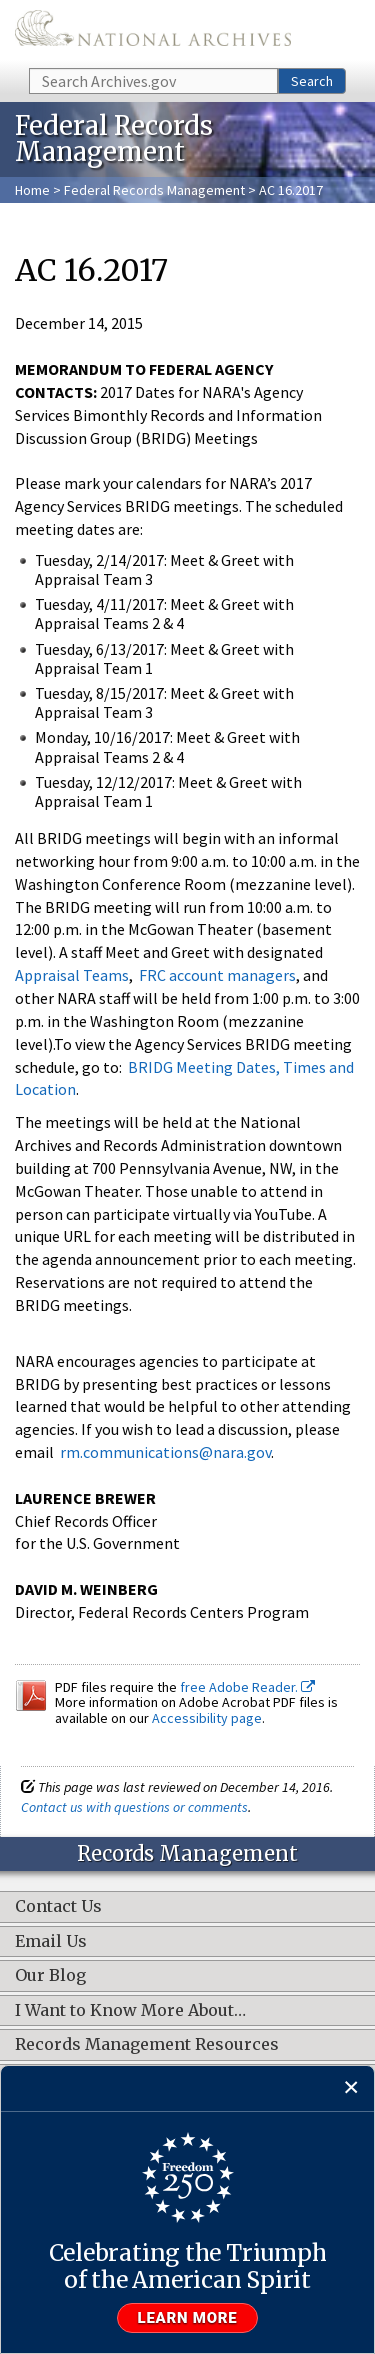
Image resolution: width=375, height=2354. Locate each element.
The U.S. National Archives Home (153, 32)
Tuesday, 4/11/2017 (99, 604)
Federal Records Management (154, 190)
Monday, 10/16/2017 (102, 737)
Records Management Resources (147, 2045)
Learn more (188, 2318)
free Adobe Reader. (247, 1687)
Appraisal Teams (72, 975)
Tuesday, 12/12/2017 (103, 782)
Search (312, 81)
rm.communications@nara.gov (164, 1452)
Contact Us (58, 1907)
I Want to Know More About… (130, 2011)
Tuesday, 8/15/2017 (99, 693)
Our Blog (50, 1976)
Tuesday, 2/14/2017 (99, 560)
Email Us (51, 1942)
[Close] (351, 2088)
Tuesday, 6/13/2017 (99, 649)
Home (32, 190)
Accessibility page (207, 1718)
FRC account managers (217, 975)
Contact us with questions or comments (134, 1807)
